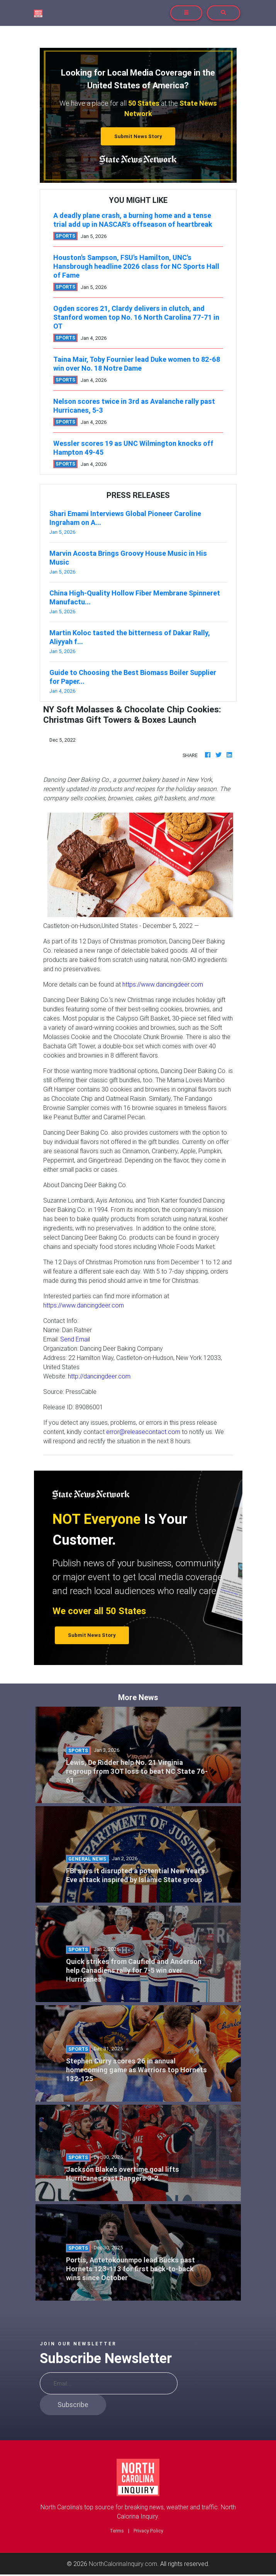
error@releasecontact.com (143, 1432)
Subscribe (73, 2404)
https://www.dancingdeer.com (162, 984)
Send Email (75, 1339)
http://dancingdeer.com (99, 1376)
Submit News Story (138, 136)
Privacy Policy (148, 2530)
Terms (117, 2530)
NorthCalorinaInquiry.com (123, 2564)
